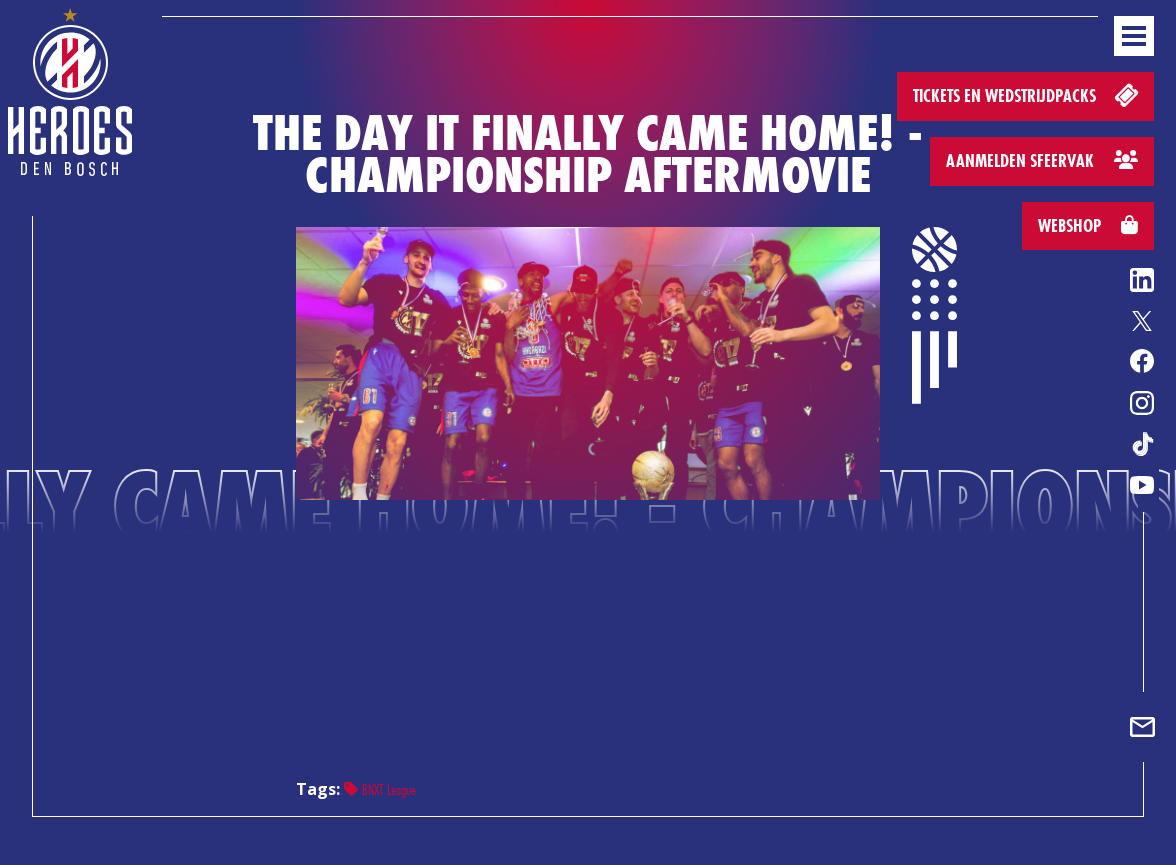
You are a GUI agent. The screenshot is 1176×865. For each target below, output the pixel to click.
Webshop (1088, 225)
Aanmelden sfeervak (1042, 160)
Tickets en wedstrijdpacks (1027, 94)
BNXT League (380, 789)
